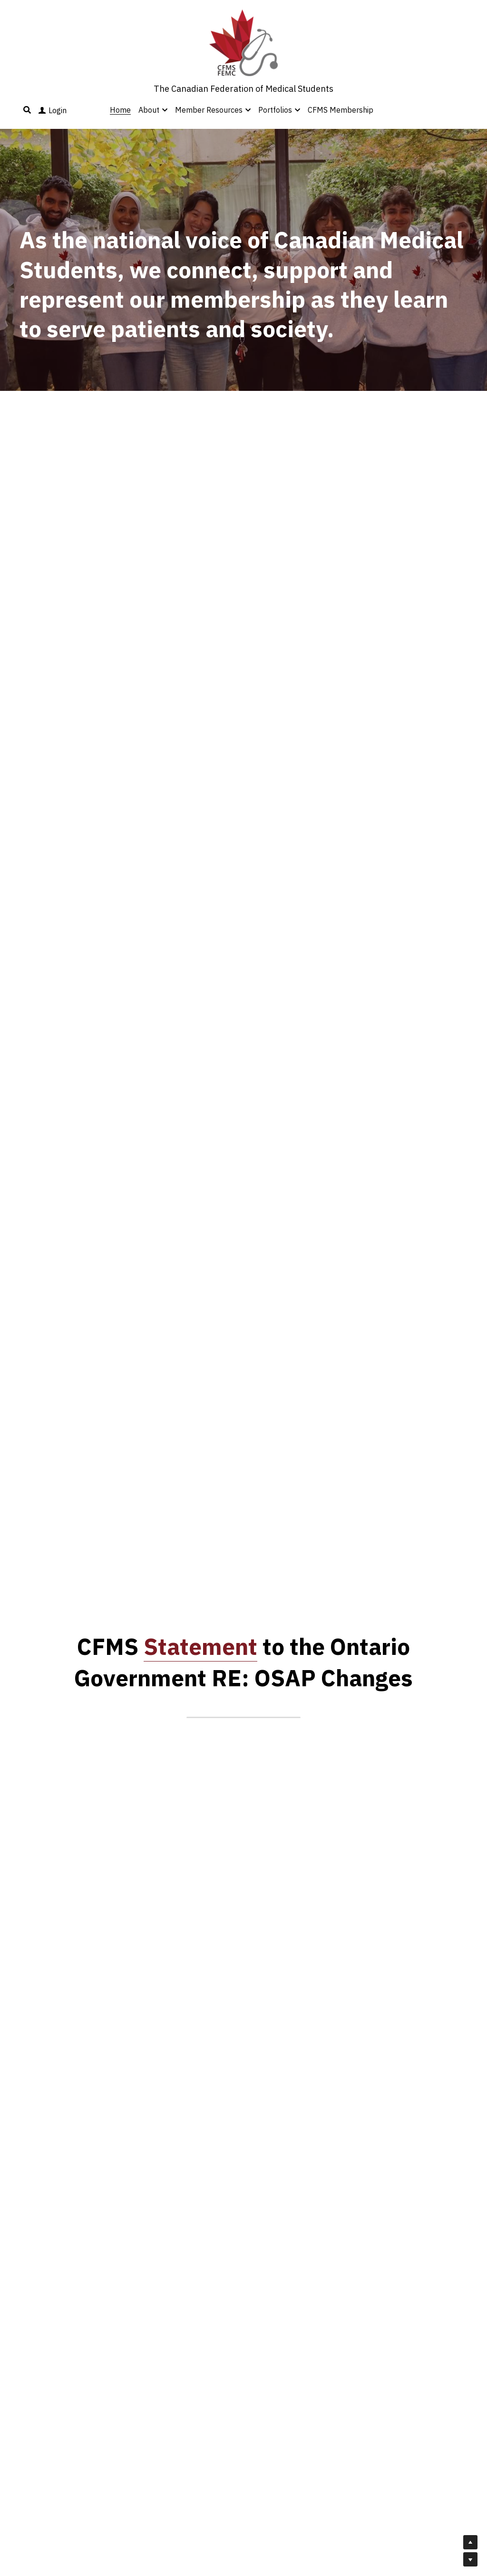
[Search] (27, 110)
